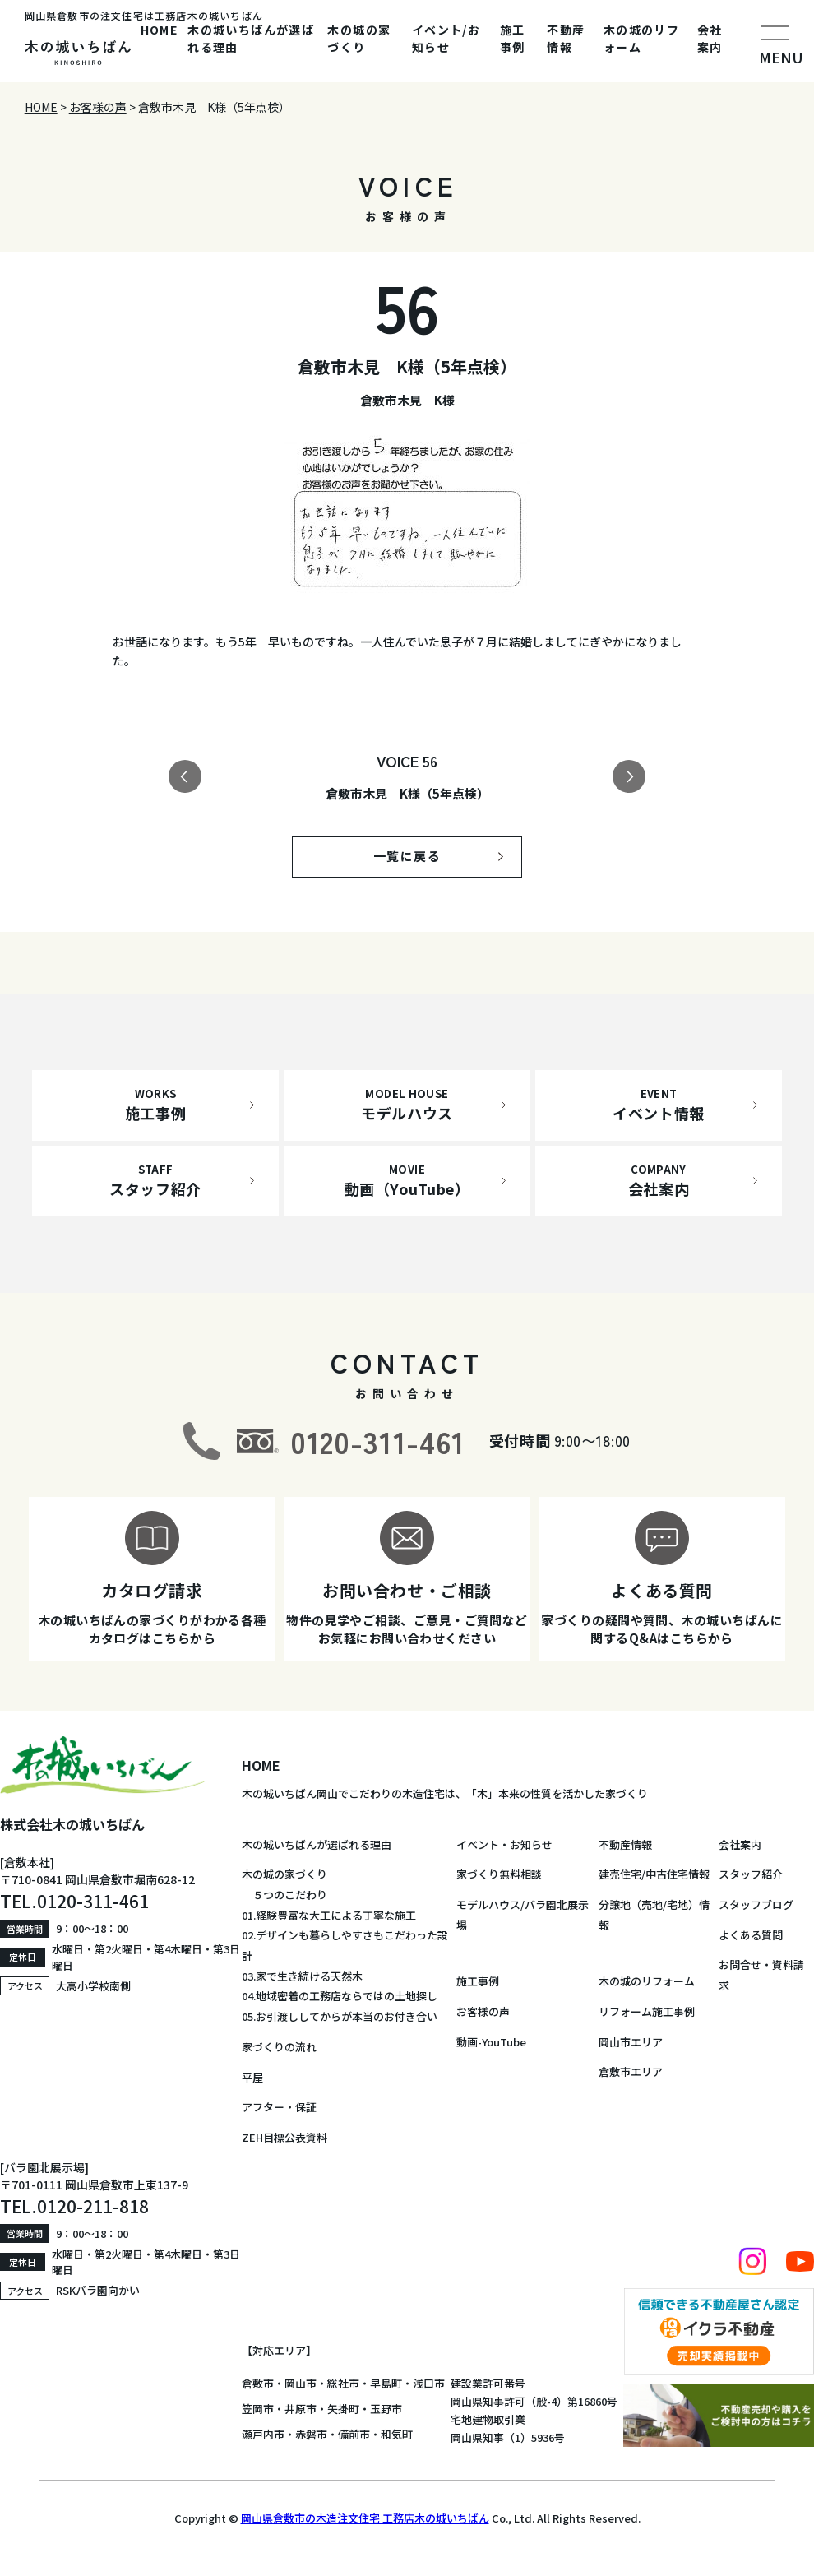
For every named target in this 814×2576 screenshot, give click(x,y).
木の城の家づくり (359, 38)
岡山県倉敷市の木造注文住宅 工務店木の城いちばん (365, 2518)
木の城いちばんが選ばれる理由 (250, 38)
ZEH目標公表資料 (284, 2137)
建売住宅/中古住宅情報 (654, 1874)
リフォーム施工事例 (647, 2011)
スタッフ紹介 (751, 1874)
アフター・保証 (279, 2107)
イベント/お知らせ (446, 38)
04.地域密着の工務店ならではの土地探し (339, 1996)
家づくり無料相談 (499, 1874)
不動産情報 (566, 38)
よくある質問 (751, 1935)
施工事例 (512, 38)
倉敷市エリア (631, 2071)
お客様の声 (483, 2011)
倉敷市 (258, 2383)
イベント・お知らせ (504, 1844)
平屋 (252, 2077)
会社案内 (710, 38)
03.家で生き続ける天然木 (302, 1976)
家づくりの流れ (279, 2047)
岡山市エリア (631, 2042)
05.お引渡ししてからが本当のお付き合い (339, 2016)
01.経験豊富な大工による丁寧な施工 (329, 1915)
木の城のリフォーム (641, 38)
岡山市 (300, 2383)
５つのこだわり (284, 1894)
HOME (159, 29)
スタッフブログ (756, 1904)
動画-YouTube (491, 2042)
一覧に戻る (407, 855)
